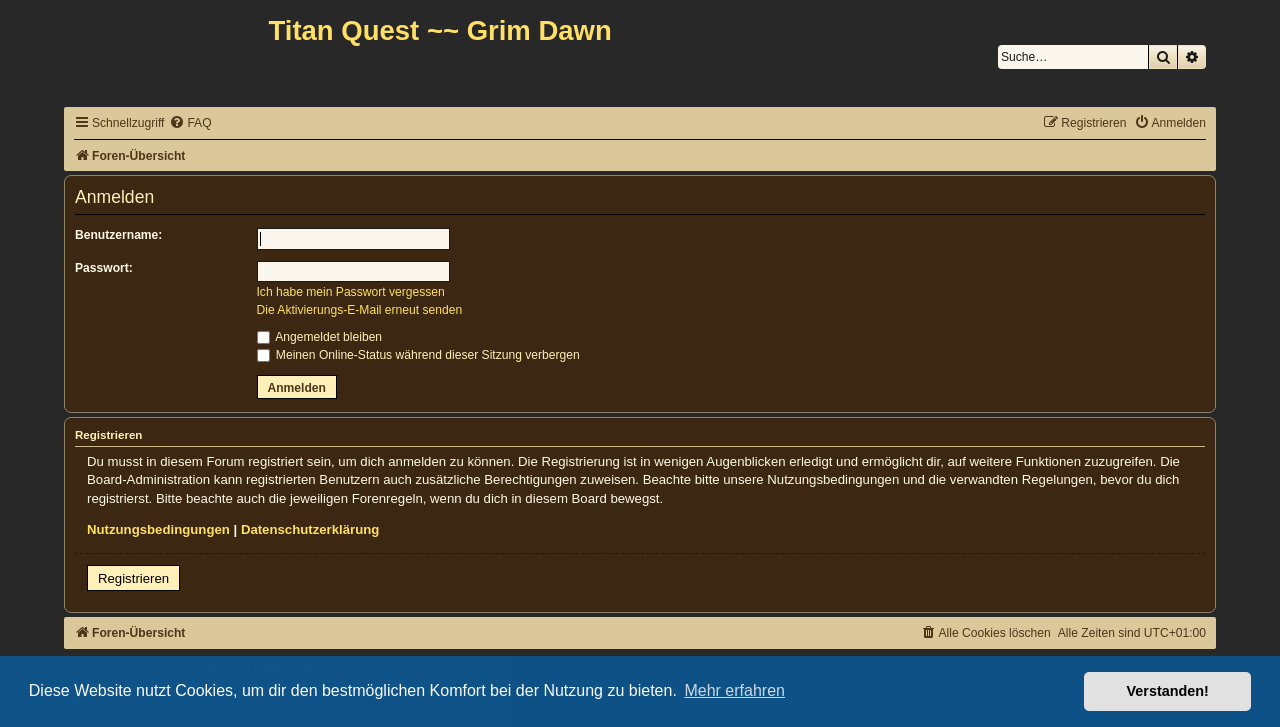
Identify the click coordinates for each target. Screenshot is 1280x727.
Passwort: (104, 268)
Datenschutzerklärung (310, 529)
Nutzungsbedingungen (158, 529)
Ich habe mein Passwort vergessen (351, 292)
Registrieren (133, 578)
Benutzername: (118, 235)
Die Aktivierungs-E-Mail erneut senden (360, 310)
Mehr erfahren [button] (734, 690)
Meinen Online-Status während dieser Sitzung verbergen (418, 355)
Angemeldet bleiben (320, 337)
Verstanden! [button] (1168, 691)
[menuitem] (190, 123)
